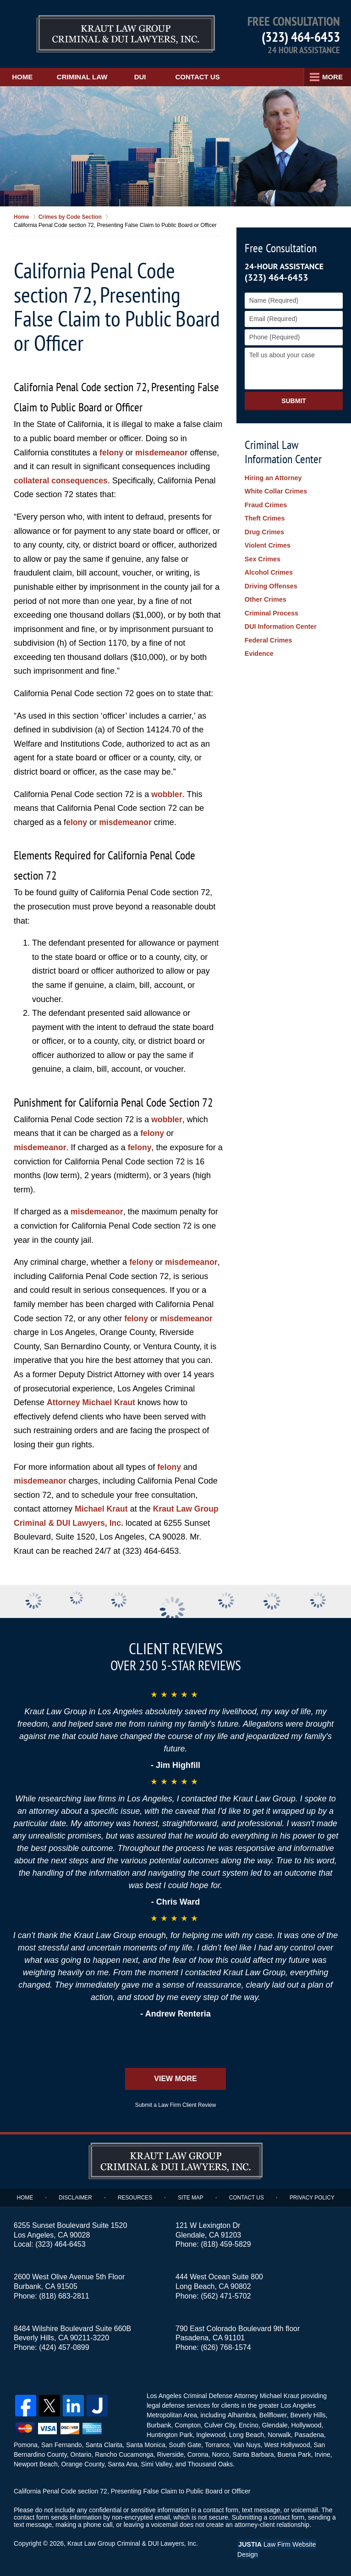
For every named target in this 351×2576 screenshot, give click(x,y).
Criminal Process (271, 604)
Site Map (191, 2198)
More (330, 77)
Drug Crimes (264, 528)
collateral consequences (62, 480)
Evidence (259, 641)
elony (77, 822)
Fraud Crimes (265, 503)
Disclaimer (77, 2198)
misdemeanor (162, 452)
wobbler (167, 794)
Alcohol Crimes (268, 566)
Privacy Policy (311, 2198)
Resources (136, 2198)
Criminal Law (90, 77)
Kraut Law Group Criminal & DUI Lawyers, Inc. (133, 2542)
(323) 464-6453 (301, 36)
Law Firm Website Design (288, 2543)
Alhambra (241, 2415)
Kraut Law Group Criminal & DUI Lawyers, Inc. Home (101, 34)
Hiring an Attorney (273, 478)
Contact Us (208, 77)
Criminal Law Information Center (283, 451)
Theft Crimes (264, 515)
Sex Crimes (262, 553)
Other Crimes (265, 591)
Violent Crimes (267, 540)
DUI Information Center (280, 616)
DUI (151, 77)
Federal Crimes (268, 629)
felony (111, 452)
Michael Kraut (102, 1508)
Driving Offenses (270, 578)
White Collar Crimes (275, 490)
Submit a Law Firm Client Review (175, 2105)
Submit (293, 400)
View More (175, 2079)
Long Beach (246, 2434)
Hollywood (305, 2424)
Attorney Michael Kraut (92, 1402)
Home (25, 77)
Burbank (158, 2424)
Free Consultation (281, 247)
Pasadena (308, 2434)
